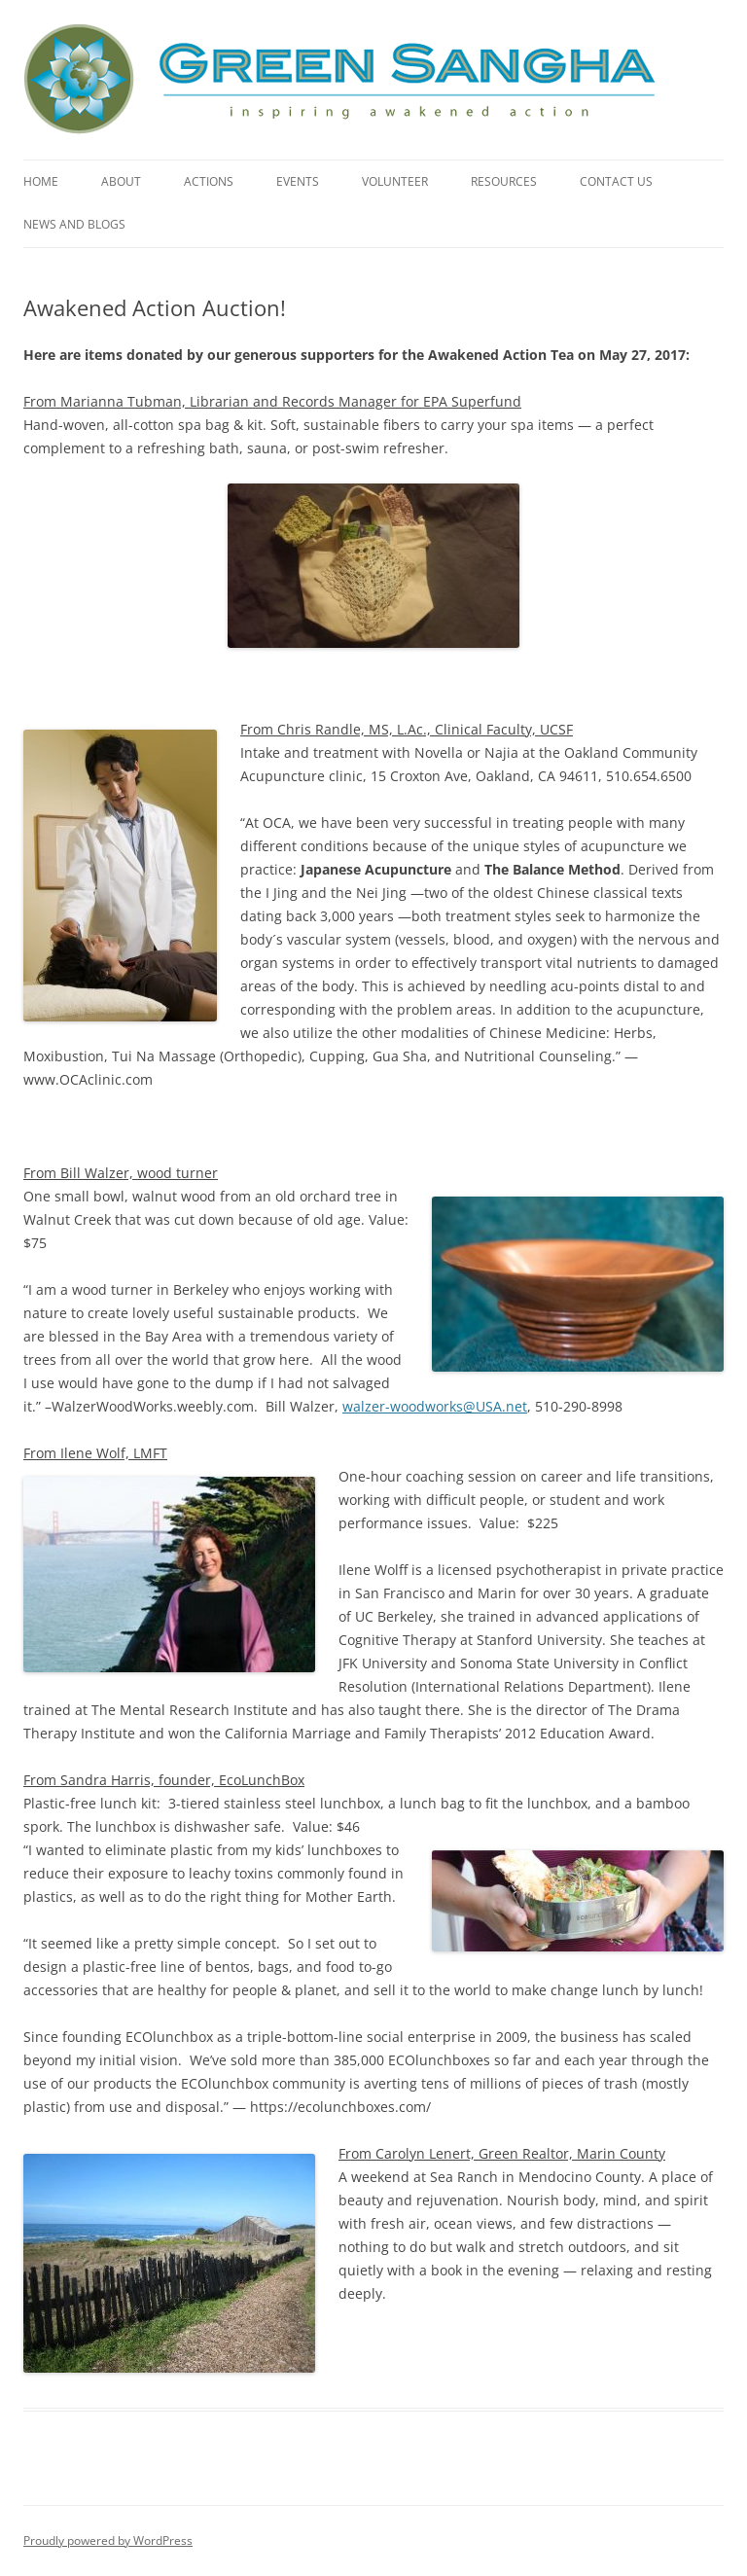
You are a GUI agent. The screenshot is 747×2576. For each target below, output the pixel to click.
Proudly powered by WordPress (108, 2540)
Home (40, 181)
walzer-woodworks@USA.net (434, 1406)
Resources (504, 181)
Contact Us (616, 181)
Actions (208, 181)
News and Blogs (74, 224)
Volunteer (395, 181)
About (121, 181)
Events (297, 181)
